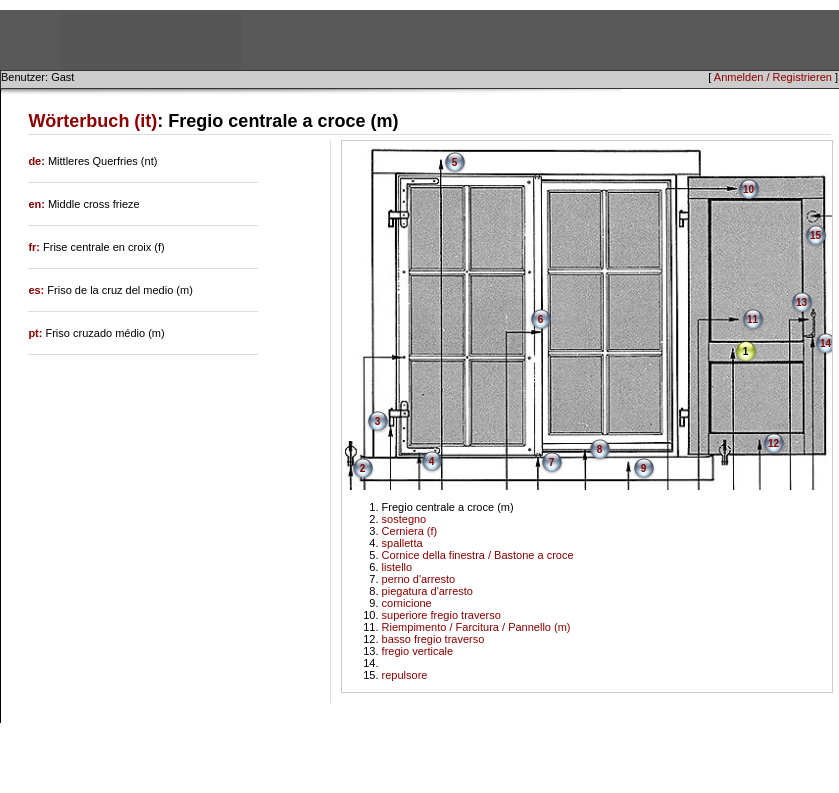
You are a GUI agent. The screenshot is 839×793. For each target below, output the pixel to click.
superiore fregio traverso (441, 615)
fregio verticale (418, 651)
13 (801, 302)
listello (397, 567)
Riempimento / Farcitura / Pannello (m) (476, 627)
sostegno (404, 519)
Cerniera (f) (410, 531)
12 (773, 443)
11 (752, 319)
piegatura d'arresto (427, 591)
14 (825, 343)
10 (748, 189)
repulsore (405, 675)
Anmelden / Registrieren (773, 77)
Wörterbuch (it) (92, 121)
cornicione (407, 603)
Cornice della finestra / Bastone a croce (478, 555)
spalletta (402, 543)
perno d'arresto (419, 579)
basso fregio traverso (433, 639)
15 (815, 235)
